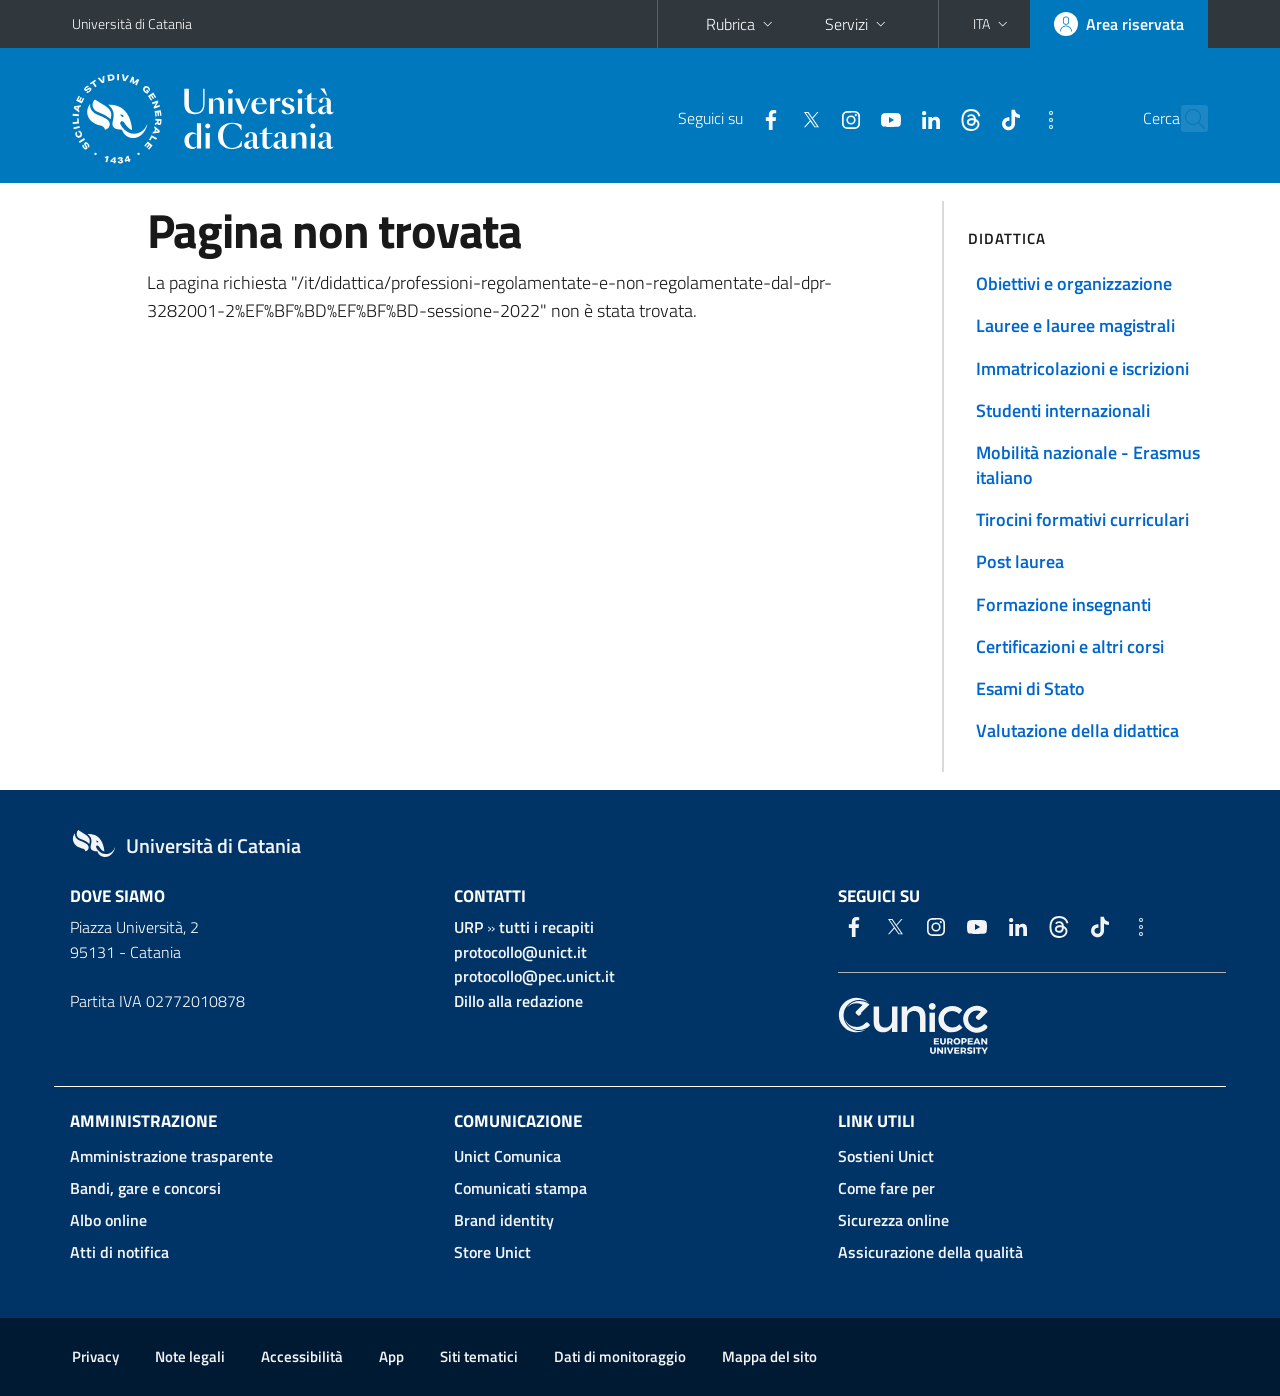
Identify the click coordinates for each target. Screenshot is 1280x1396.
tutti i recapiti (546, 927)
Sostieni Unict (886, 1156)
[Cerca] (1184, 119)
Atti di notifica (119, 1252)
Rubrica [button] (741, 24)
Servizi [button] (857, 24)
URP (468, 927)
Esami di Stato (1030, 688)
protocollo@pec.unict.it (534, 976)
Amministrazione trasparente (171, 1156)
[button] (992, 24)
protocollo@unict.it (520, 952)
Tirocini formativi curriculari (1082, 519)
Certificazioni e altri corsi (1070, 646)
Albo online (108, 1220)
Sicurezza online (893, 1220)
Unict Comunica (507, 1156)
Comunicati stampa (520, 1188)
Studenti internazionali (1063, 410)
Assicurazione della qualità (930, 1252)
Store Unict (492, 1252)
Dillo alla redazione (518, 1001)
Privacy (95, 1356)
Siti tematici (479, 1356)
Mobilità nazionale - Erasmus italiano (1088, 464)
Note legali (190, 1356)
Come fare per (886, 1188)
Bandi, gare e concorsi (145, 1188)
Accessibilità (302, 1356)
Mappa (769, 1356)
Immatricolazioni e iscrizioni (1082, 368)
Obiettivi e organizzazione (1074, 283)
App (391, 1356)
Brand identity (504, 1220)
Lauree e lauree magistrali (1075, 325)
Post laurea (1020, 561)
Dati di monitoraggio (620, 1356)
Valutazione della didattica (1077, 730)
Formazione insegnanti (1063, 604)
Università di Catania (132, 23)
